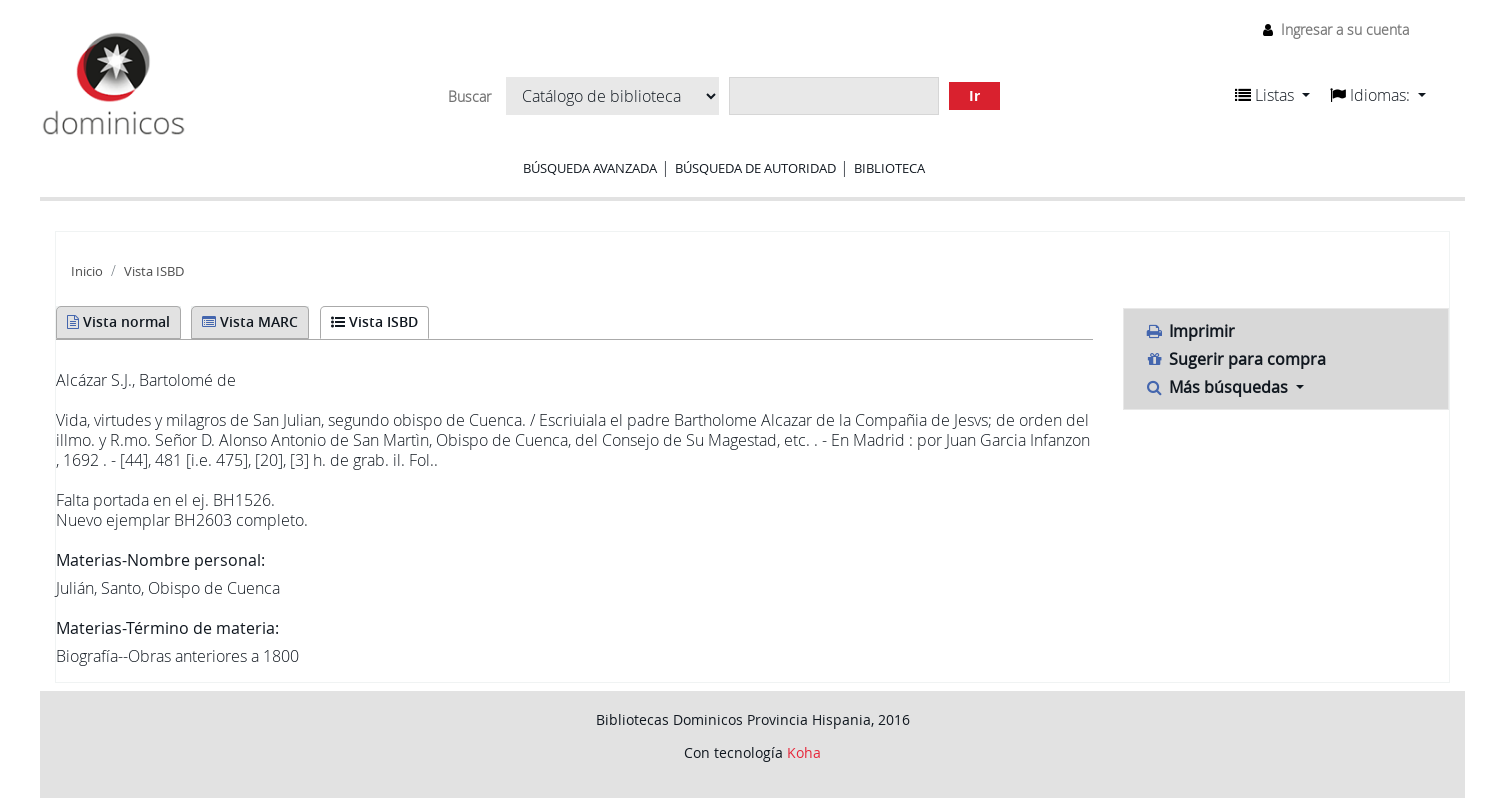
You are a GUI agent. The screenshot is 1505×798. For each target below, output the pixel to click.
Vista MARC (250, 321)
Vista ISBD (154, 271)
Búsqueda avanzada (590, 168)
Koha (804, 752)
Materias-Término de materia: (167, 628)
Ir (974, 95)
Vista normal (118, 321)
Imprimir (1189, 331)
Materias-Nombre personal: (160, 560)
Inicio (87, 271)
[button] (1272, 95)
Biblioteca (889, 168)
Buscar (469, 97)
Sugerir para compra (1235, 359)
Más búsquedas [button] (1218, 387)
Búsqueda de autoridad (755, 168)
